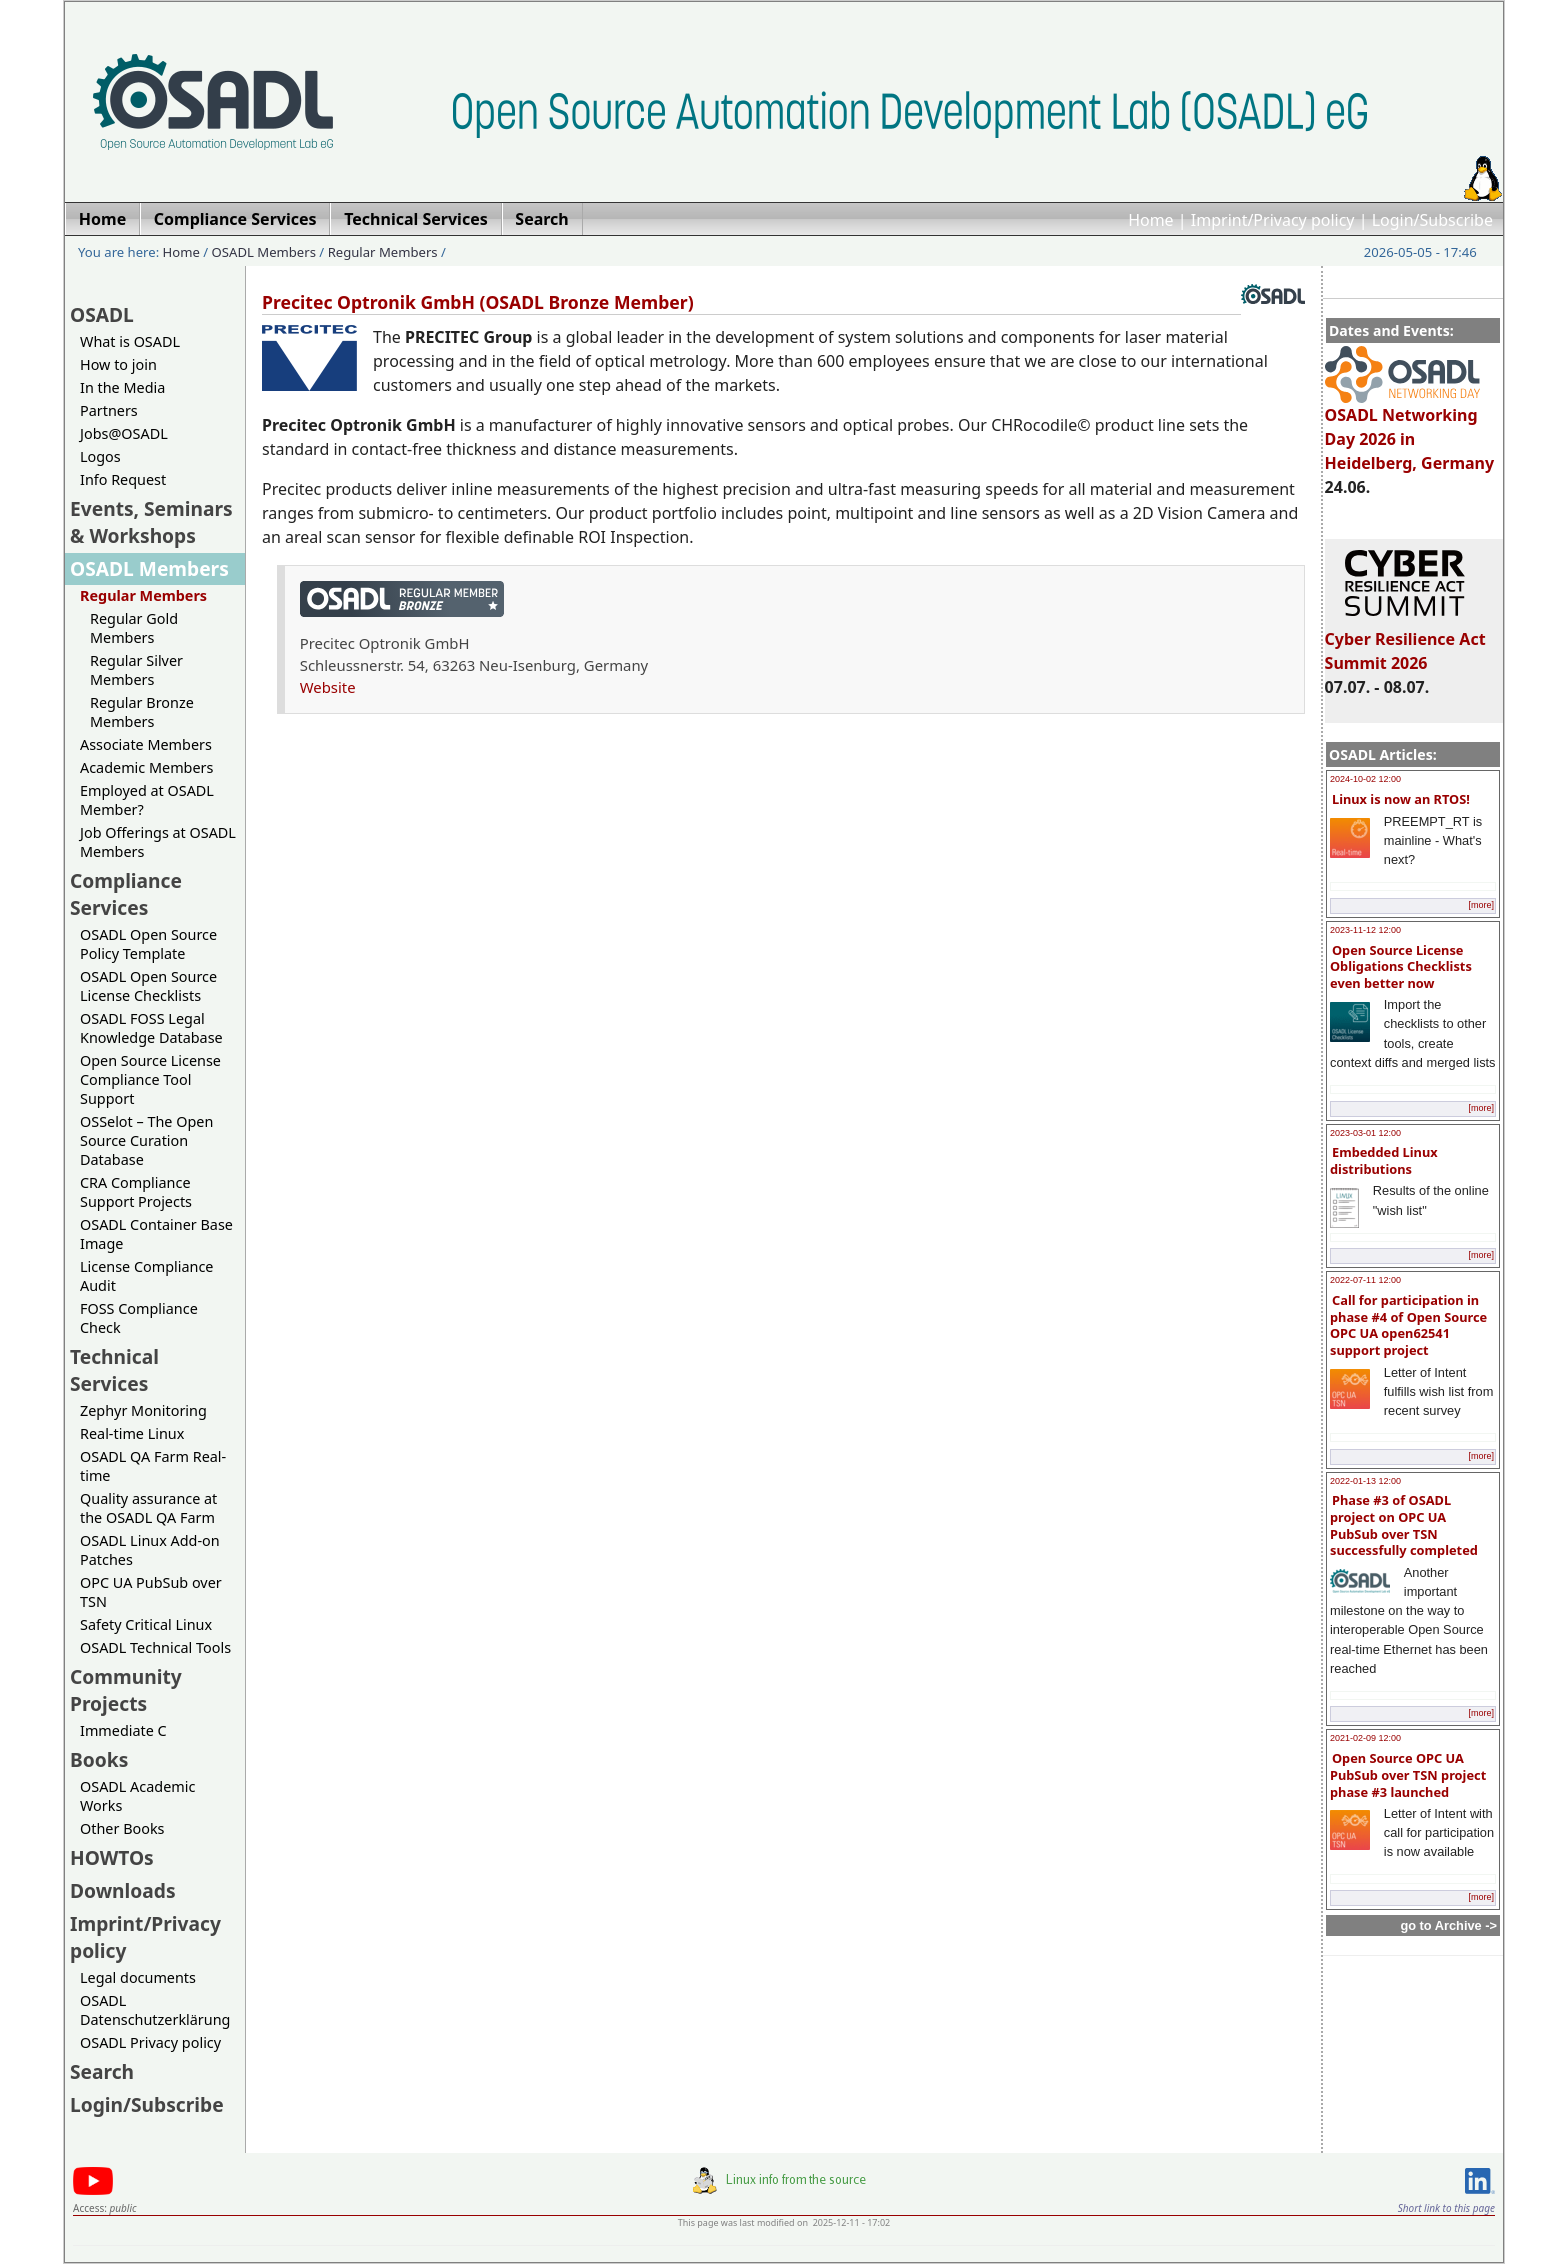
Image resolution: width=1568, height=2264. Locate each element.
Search (102, 2071)
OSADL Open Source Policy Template (148, 944)
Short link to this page (1446, 2208)
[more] (1481, 905)
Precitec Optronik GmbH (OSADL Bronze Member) (478, 302)
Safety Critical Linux (146, 1624)
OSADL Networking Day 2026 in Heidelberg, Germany (1410, 430)
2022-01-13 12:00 (1365, 1481)
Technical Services (114, 1370)
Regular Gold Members (134, 628)
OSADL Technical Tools (155, 1647)
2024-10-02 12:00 (1365, 779)
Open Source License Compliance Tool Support (150, 1079)
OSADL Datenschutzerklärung (155, 2010)
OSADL (102, 314)
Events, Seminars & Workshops (151, 522)
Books (99, 1759)
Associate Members (146, 744)
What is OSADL (130, 341)
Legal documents (138, 1977)
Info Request (123, 479)
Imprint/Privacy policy (1273, 220)
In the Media (122, 387)
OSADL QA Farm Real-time (153, 1466)
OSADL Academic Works (137, 1796)
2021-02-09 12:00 (1365, 1738)
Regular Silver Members (136, 670)
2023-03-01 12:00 (1365, 1133)
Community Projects (126, 1690)
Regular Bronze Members (142, 712)
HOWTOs (112, 1857)
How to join (118, 364)
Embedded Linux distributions (1384, 1160)
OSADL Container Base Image (156, 1234)
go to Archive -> (1448, 1925)
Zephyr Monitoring (143, 1410)
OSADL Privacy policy (150, 2042)
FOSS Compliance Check (139, 1318)
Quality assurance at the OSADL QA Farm (148, 1508)
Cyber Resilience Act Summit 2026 (1405, 642)
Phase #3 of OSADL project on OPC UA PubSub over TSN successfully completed (1404, 1525)
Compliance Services (126, 894)
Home (1151, 220)
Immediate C (123, 1730)
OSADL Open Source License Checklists (148, 986)
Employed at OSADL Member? (147, 800)
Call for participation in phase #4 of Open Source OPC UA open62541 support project (1408, 1325)
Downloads (123, 1890)
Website (328, 687)
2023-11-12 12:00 (1365, 930)
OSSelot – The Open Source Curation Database (146, 1140)
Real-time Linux (132, 1433)
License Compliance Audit (146, 1276)
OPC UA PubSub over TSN (151, 1592)
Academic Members (146, 767)
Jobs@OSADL (124, 433)
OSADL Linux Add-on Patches (150, 1550)
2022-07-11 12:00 (1365, 1280)
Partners (109, 410)
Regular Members (383, 252)
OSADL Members (264, 252)
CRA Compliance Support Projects (136, 1192)
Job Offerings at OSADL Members (158, 842)
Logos (100, 456)
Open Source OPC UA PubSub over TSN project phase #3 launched (1408, 1774)
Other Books (122, 1828)
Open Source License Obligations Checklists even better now (1401, 966)
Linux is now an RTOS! (1401, 799)
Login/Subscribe (1432, 220)
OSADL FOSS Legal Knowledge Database (151, 1028)
